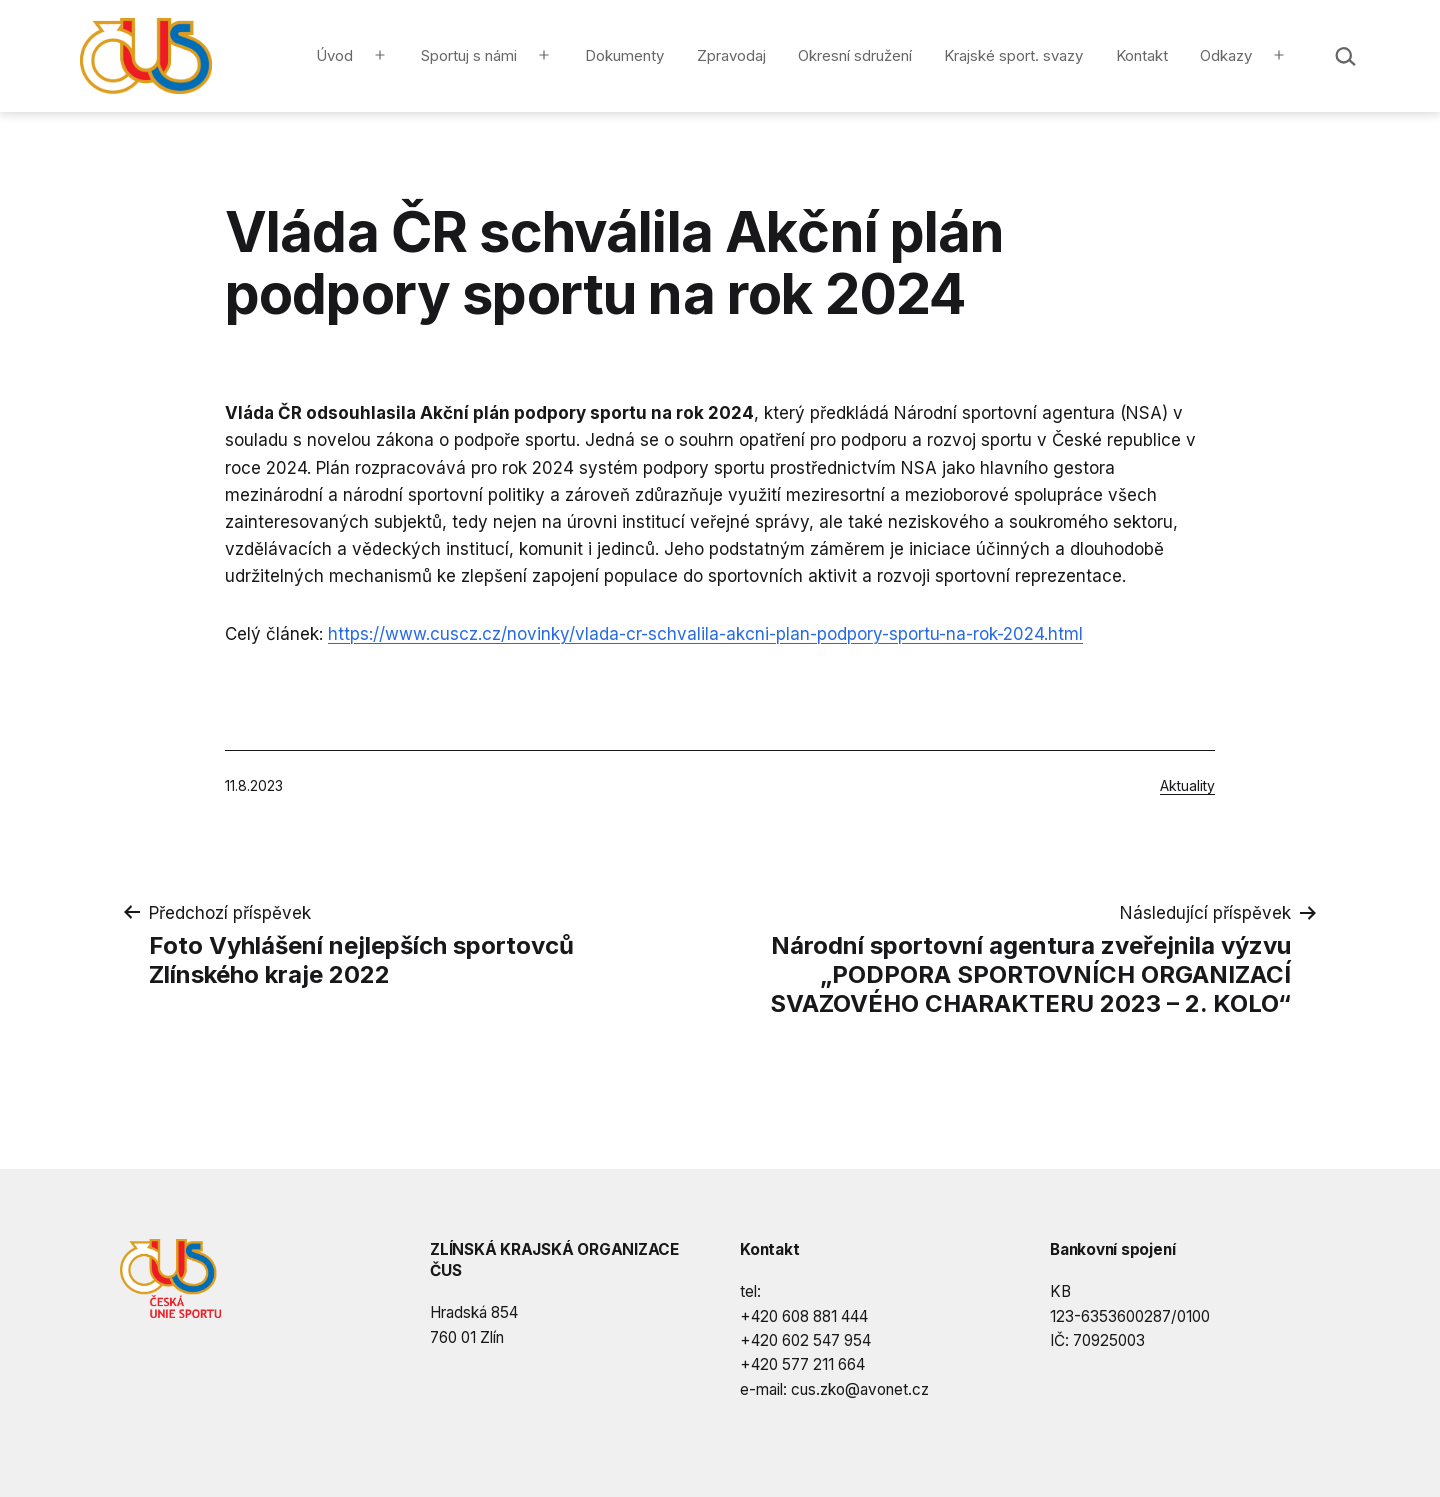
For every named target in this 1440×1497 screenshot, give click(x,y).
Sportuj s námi (469, 55)
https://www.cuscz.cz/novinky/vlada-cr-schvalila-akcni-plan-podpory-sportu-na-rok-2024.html (705, 634)
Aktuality (1187, 785)
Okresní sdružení (855, 55)
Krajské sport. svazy (1013, 55)
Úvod (334, 55)
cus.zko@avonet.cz (860, 1389)
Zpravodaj (731, 55)
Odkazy (1226, 55)
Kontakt (1142, 55)
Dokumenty (624, 55)
